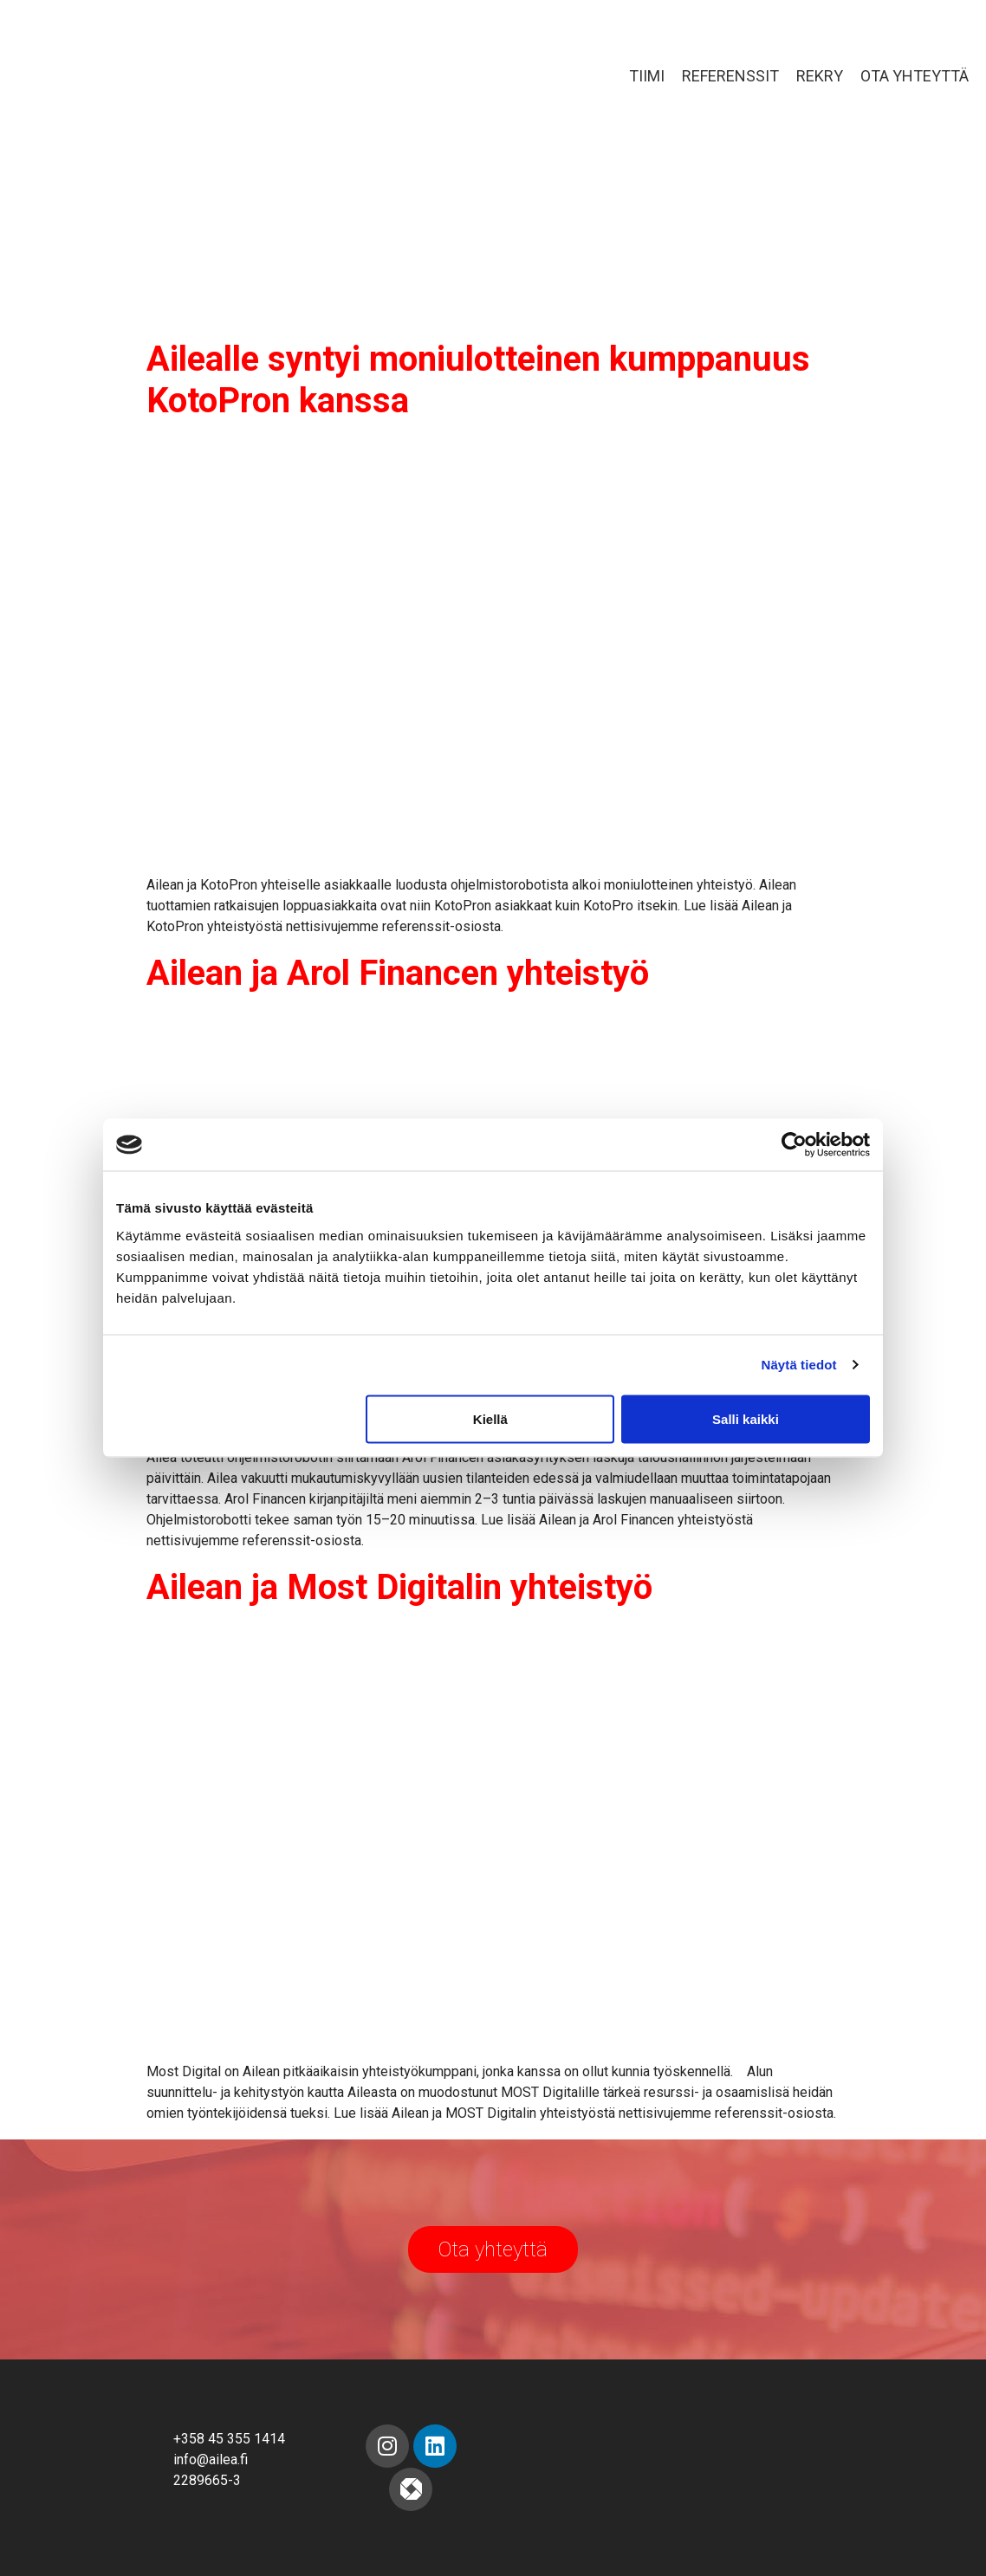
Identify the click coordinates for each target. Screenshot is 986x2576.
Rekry (819, 76)
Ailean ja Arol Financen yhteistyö (397, 973)
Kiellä (490, 1418)
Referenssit (730, 76)
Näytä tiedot (799, 1364)
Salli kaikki (745, 1418)
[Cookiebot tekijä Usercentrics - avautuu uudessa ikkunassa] (794, 1145)
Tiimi (647, 76)
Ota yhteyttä (914, 76)
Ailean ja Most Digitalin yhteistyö (399, 1587)
